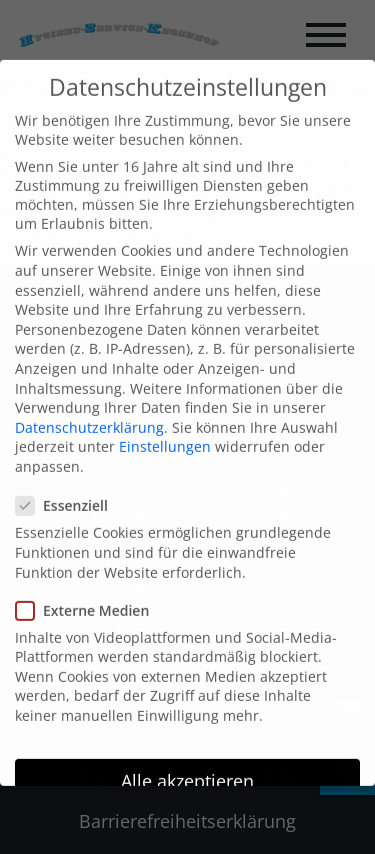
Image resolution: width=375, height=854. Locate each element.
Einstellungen (165, 426)
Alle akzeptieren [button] (187, 760)
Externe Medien (90, 589)
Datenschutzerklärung (89, 406)
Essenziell (70, 485)
